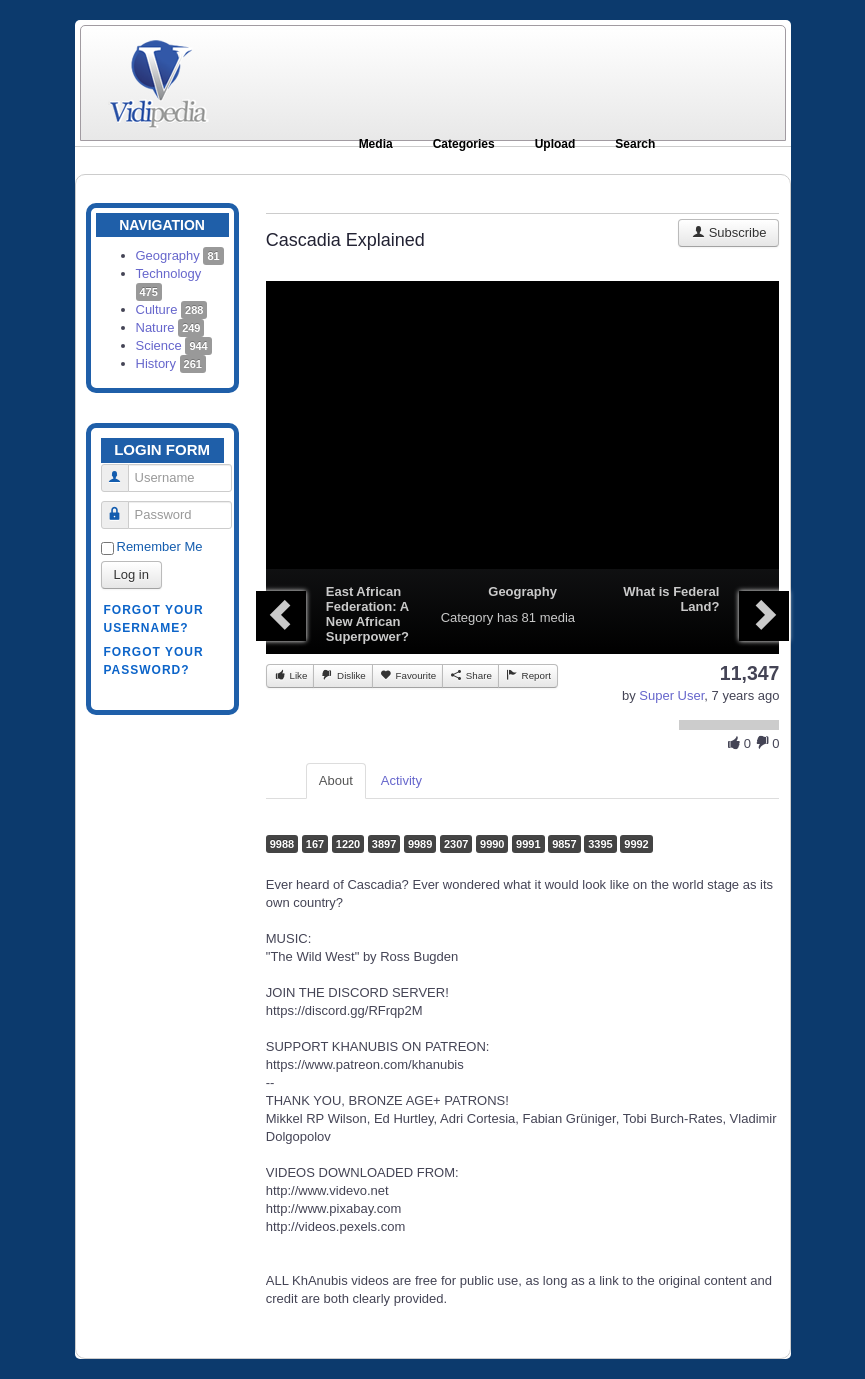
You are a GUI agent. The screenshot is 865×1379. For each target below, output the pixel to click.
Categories (464, 144)
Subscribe (728, 232)
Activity (401, 780)
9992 (636, 844)
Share (470, 675)
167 (315, 844)
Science (174, 345)
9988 (282, 844)
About (336, 780)
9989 (420, 844)
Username (122, 469)
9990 (492, 844)
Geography (180, 255)
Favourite (407, 675)
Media (376, 144)
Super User (671, 695)
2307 (456, 844)
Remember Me (160, 546)
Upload (555, 144)
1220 (348, 844)
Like (290, 675)
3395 (600, 844)
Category (467, 617)
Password (122, 506)
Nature (170, 327)
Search (635, 144)
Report (528, 675)
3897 (384, 844)
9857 (564, 844)
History (171, 363)
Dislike (342, 675)
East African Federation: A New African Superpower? (367, 614)
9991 (528, 844)
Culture (172, 309)
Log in (131, 574)
